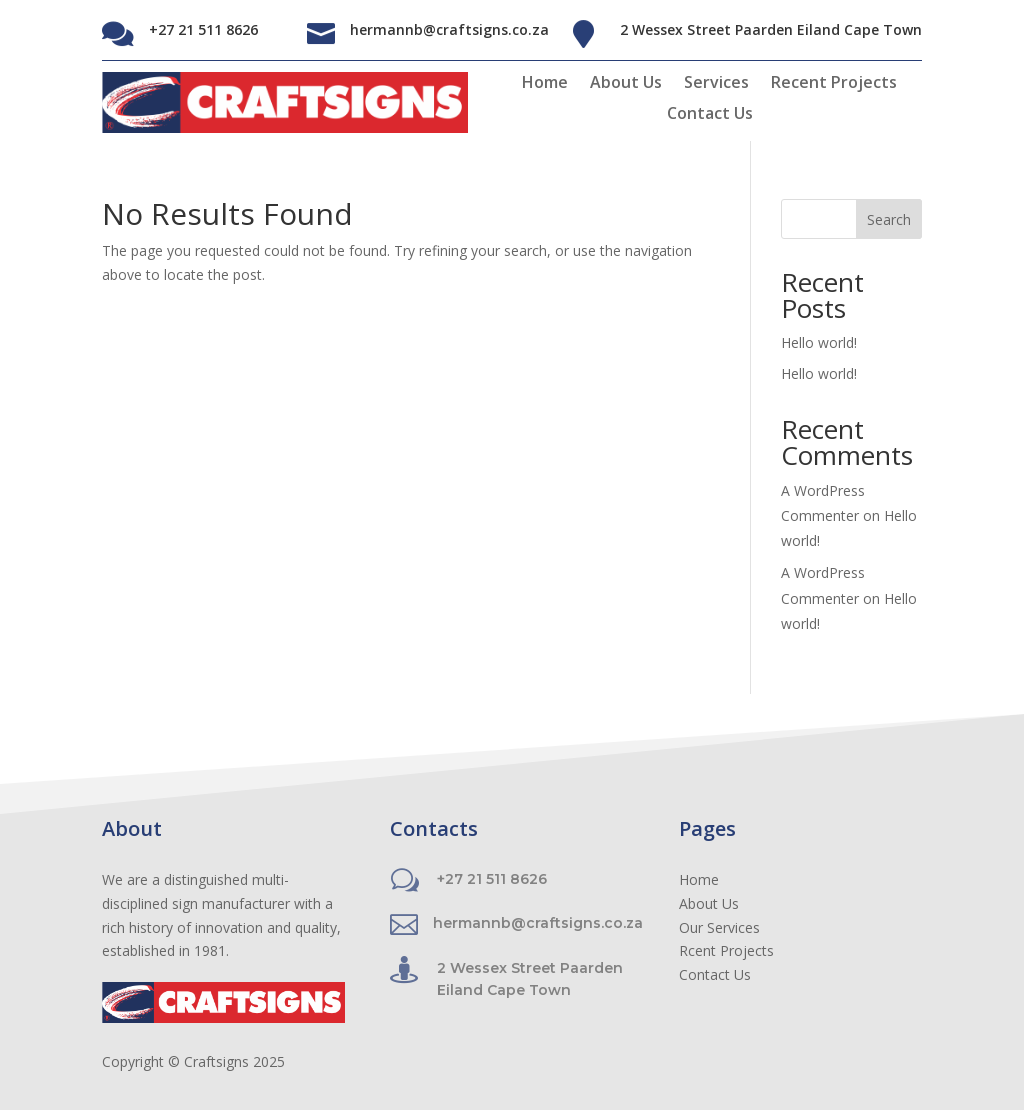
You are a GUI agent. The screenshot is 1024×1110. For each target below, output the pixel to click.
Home (545, 84)
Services (716, 84)
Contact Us (710, 115)
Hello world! (819, 342)
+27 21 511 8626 (203, 29)
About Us (626, 84)
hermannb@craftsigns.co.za (449, 29)
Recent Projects (834, 84)
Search (889, 219)
